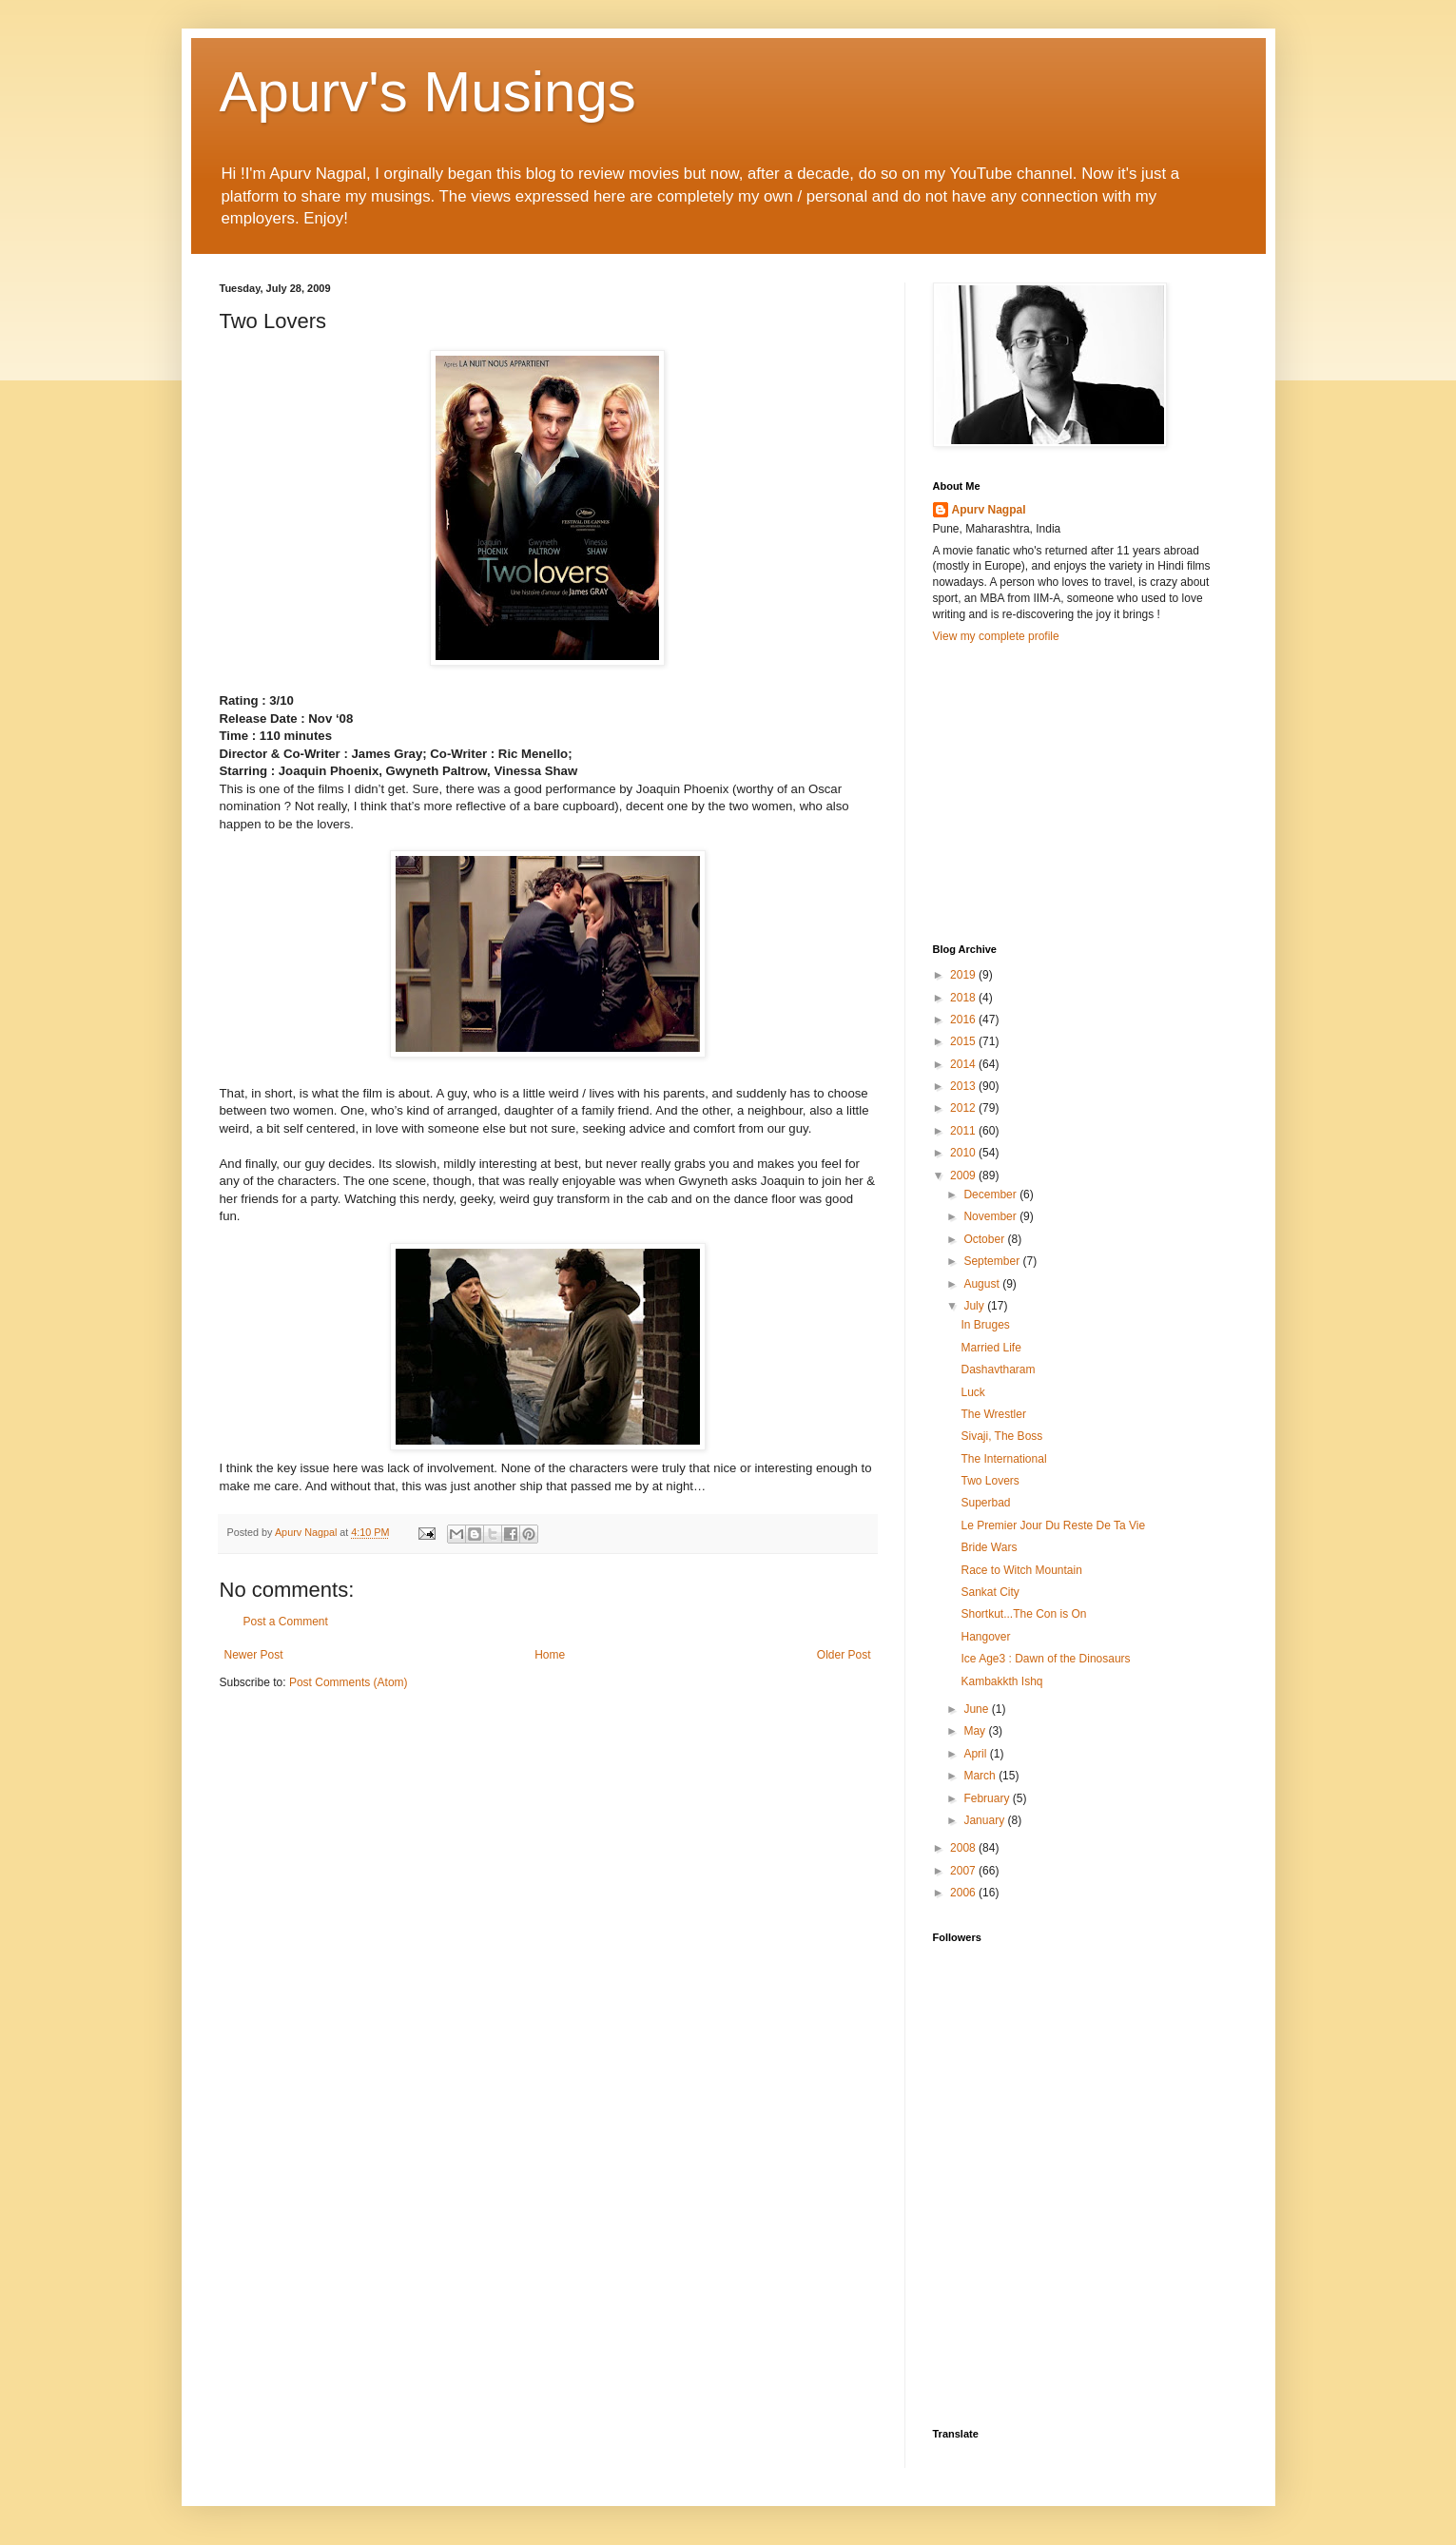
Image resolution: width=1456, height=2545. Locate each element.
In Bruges (985, 1324)
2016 (964, 1019)
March (981, 1775)
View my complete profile (996, 636)
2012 (964, 1108)
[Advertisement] (1075, 791)
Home (549, 1654)
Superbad (985, 1502)
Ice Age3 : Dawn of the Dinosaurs (1045, 1658)
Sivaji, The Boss (1001, 1436)
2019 (964, 974)
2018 (964, 997)
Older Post (844, 1654)
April (976, 1753)
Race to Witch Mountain (1021, 1570)
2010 (964, 1152)
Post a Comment (285, 1621)
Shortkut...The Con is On (1023, 1614)
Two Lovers (990, 1480)
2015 (964, 1041)
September (992, 1261)
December (991, 1194)
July (975, 1305)
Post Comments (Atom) (348, 1682)
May (975, 1731)
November (991, 1216)
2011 (964, 1130)
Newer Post (253, 1654)
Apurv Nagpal (989, 509)
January (985, 1820)
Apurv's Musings (428, 92)
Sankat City (990, 1592)
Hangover (985, 1636)
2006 (964, 1892)
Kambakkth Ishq (1001, 1681)
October (985, 1239)
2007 (964, 1870)
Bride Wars (989, 1547)
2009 (964, 1175)
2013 (964, 1086)
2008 (964, 1848)
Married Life (990, 1347)
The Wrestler (993, 1414)
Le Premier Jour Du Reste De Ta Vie (1053, 1525)
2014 (964, 1064)
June (977, 1709)
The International (1003, 1459)
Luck (972, 1392)
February (987, 1798)
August (982, 1284)
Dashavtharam (998, 1369)
